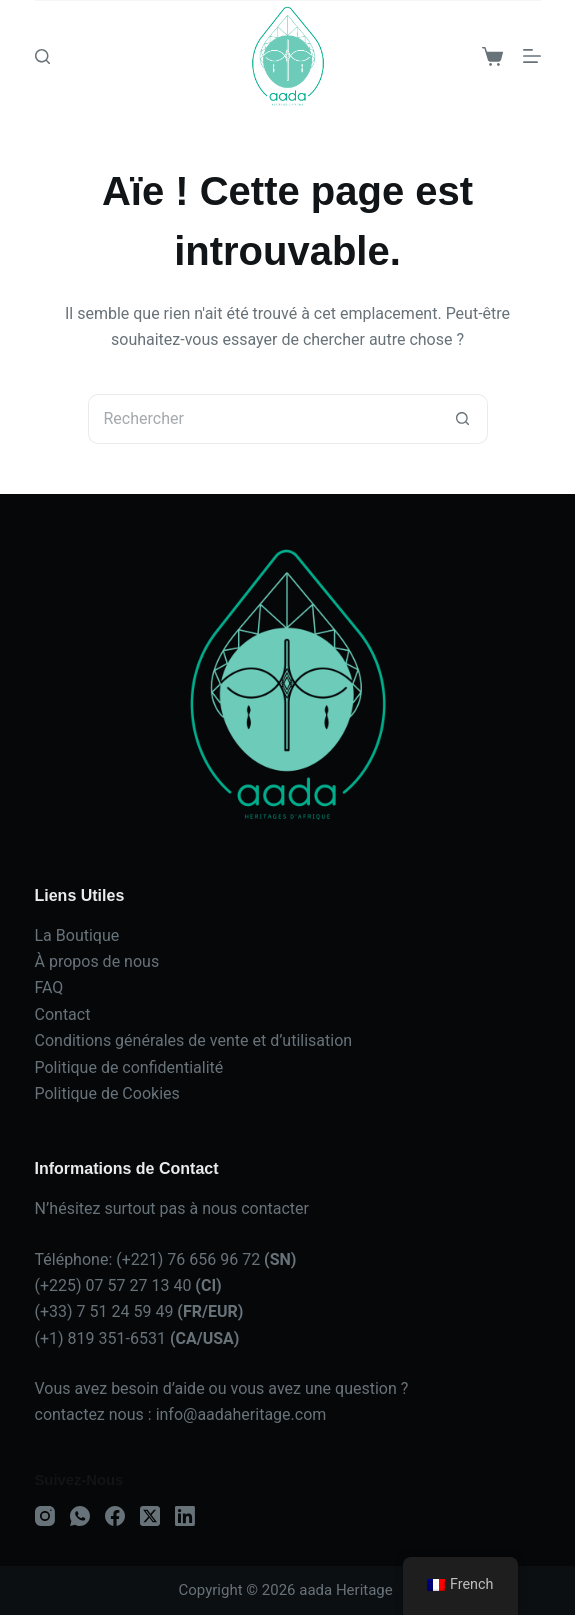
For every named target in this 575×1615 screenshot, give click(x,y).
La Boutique (77, 935)
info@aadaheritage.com (241, 1414)
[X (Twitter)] (150, 1516)
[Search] (42, 56)
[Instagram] (45, 1516)
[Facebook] (115, 1516)
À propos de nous (97, 961)
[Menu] (532, 56)
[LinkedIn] (185, 1516)
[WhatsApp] (80, 1516)
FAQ (49, 987)
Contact (63, 1014)
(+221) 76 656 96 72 (206, 1259)
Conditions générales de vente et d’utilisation (194, 1040)
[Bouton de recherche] (463, 419)
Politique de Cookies (107, 1093)
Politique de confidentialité (129, 1067)
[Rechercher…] (263, 419)
